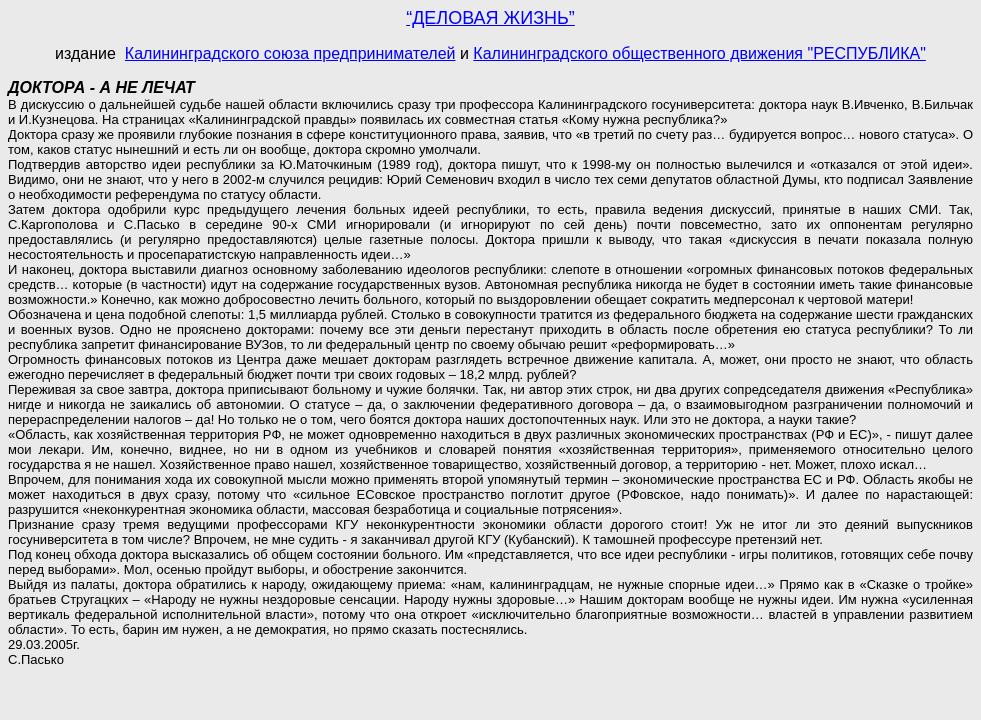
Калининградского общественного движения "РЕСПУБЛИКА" (699, 53)
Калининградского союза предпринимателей (290, 53)
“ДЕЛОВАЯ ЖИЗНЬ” (490, 18)
